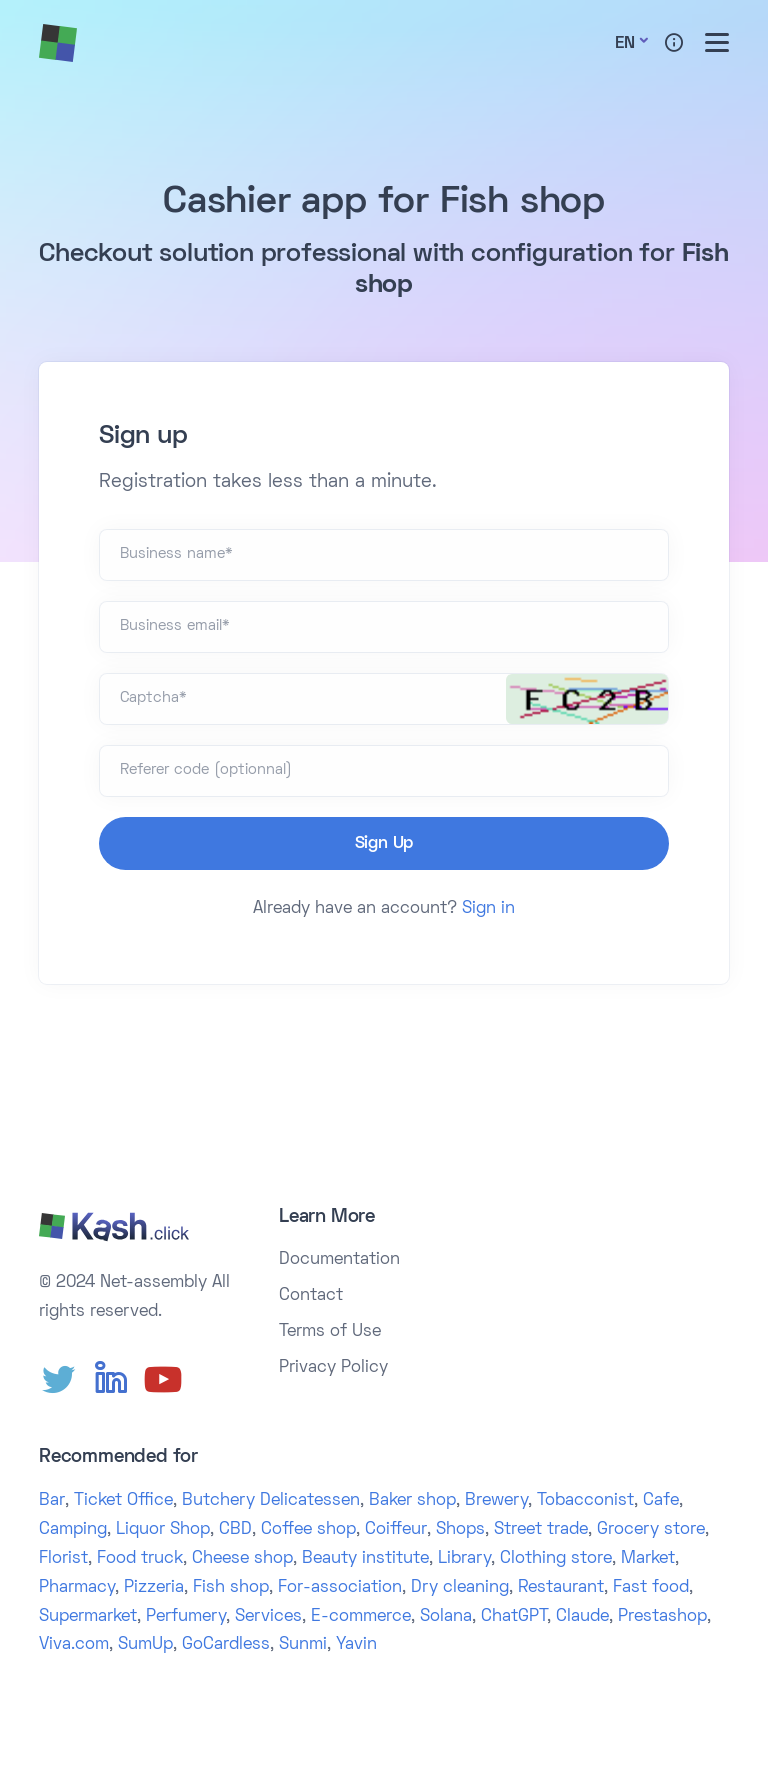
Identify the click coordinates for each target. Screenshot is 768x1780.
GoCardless (226, 1645)
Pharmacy (77, 1588)
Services (268, 1617)
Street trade (541, 1530)
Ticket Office (123, 1501)
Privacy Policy (333, 1368)
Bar (52, 1501)
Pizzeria (154, 1588)
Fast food (651, 1588)
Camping (73, 1530)
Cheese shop (242, 1559)
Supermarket (88, 1617)
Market (648, 1559)
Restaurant (561, 1588)
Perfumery (186, 1617)
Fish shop (231, 1588)
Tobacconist (585, 1501)
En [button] (625, 44)
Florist (63, 1559)
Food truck (140, 1559)
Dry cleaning (460, 1588)
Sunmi (303, 1645)
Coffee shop (308, 1530)
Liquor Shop (163, 1530)
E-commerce (361, 1617)
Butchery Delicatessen (271, 1501)
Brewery (496, 1501)
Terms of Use (330, 1332)
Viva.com (74, 1645)
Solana (446, 1617)
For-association (340, 1588)
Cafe (661, 1501)
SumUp (145, 1645)
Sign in (488, 909)
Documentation (339, 1260)
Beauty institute (365, 1559)
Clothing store (556, 1559)
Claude (582, 1617)
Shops (460, 1530)
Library (464, 1559)
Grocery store (651, 1530)
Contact (311, 1296)
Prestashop (662, 1617)
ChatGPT (514, 1617)
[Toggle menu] (717, 42)
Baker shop (412, 1501)
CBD (235, 1530)
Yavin (356, 1645)
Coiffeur (396, 1530)
